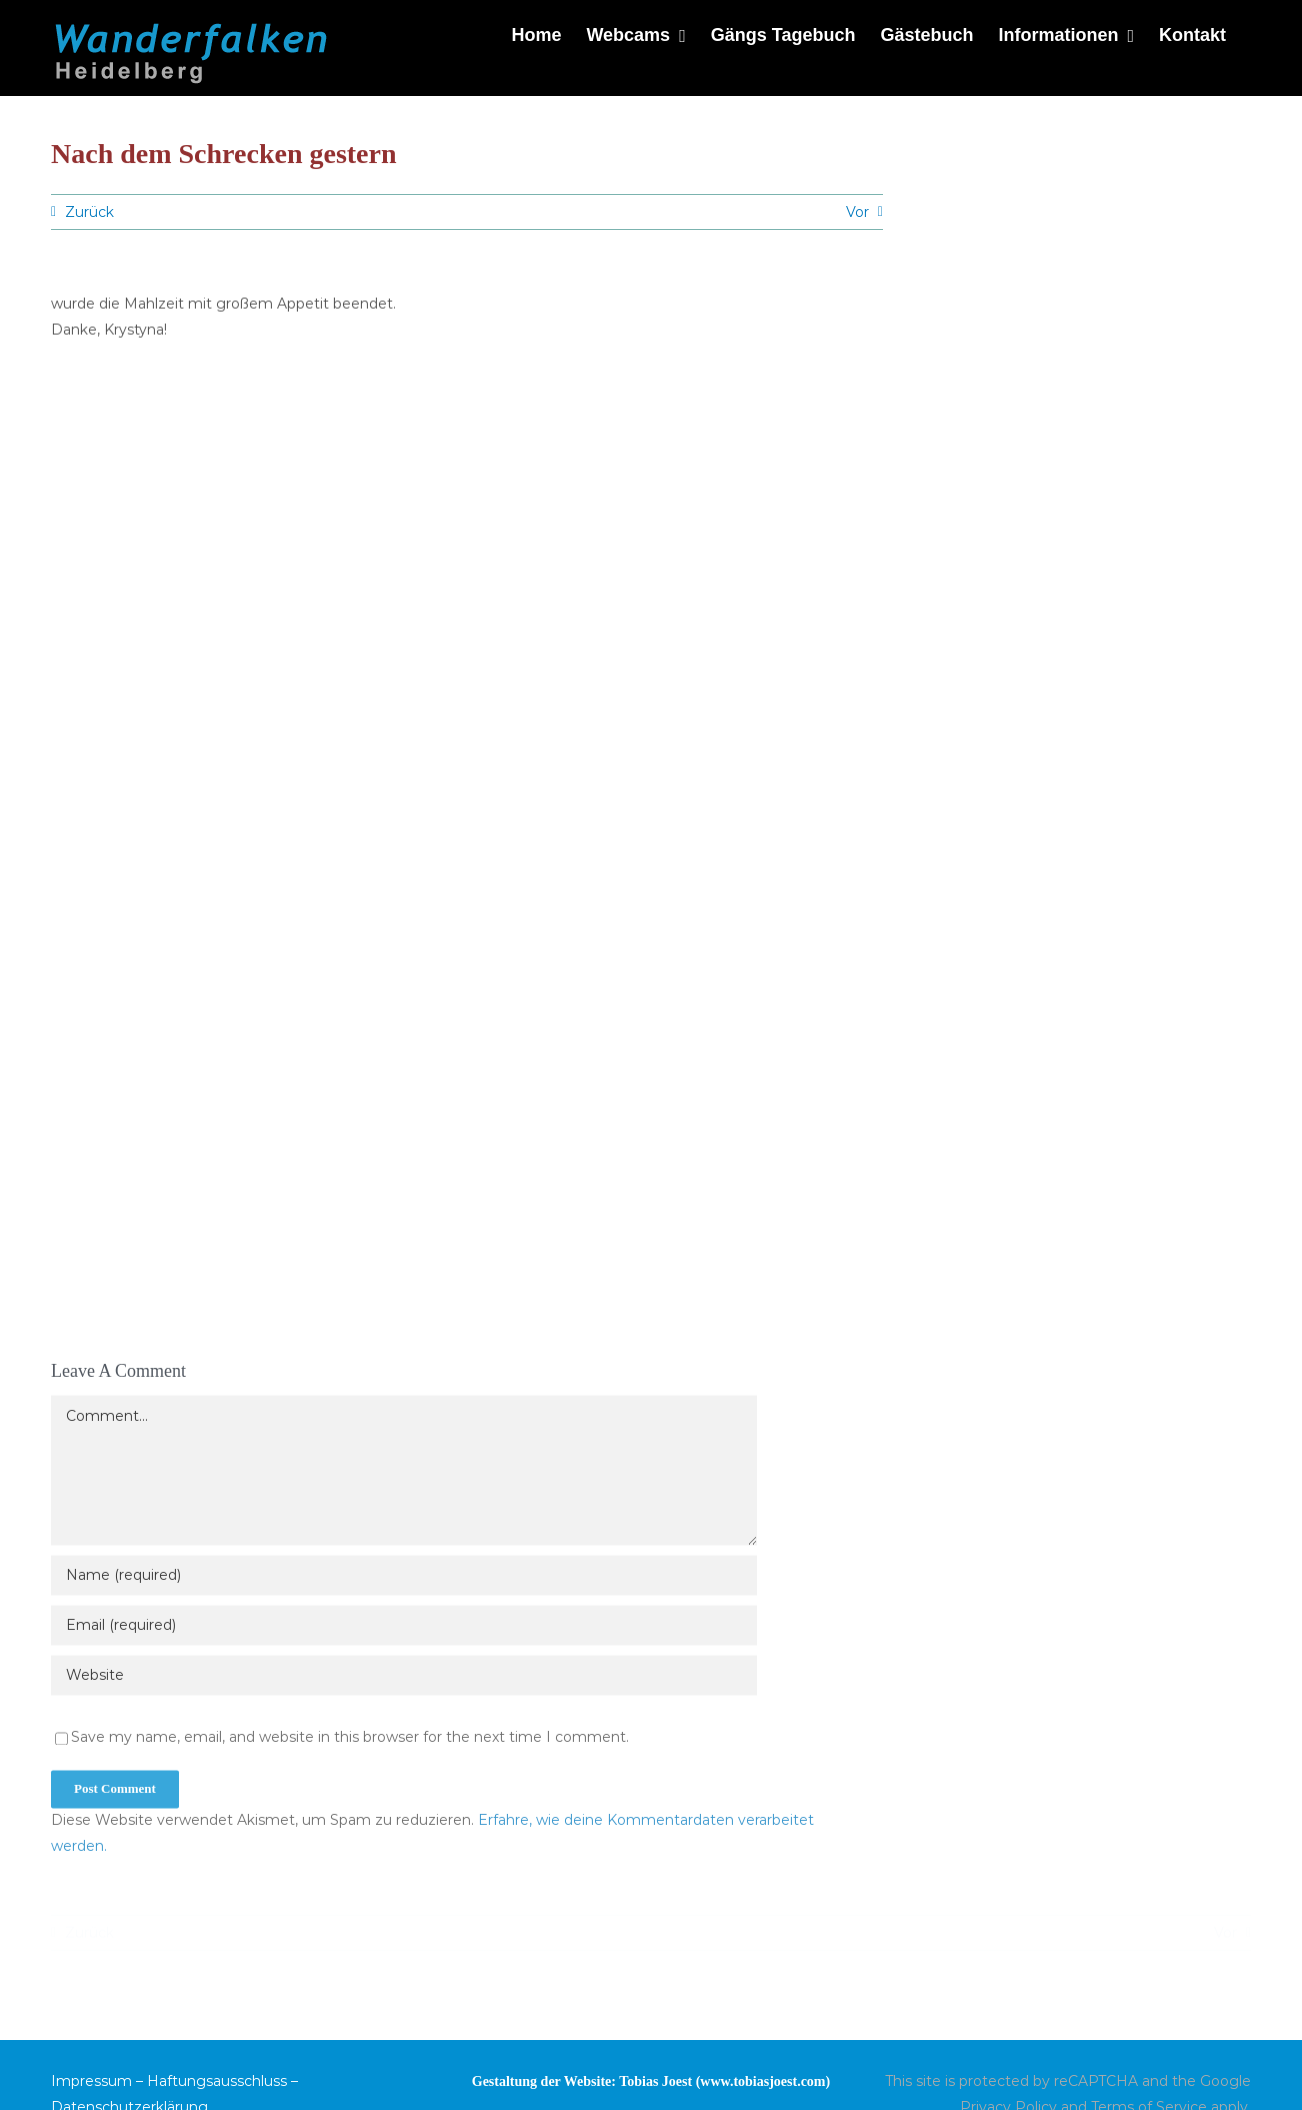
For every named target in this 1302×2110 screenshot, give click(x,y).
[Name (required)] (404, 1581)
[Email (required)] (404, 1631)
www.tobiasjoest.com (762, 2081)
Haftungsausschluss (217, 2081)
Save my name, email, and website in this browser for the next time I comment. (350, 1743)
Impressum (91, 2081)
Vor (857, 212)
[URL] (404, 1681)
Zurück (89, 212)
